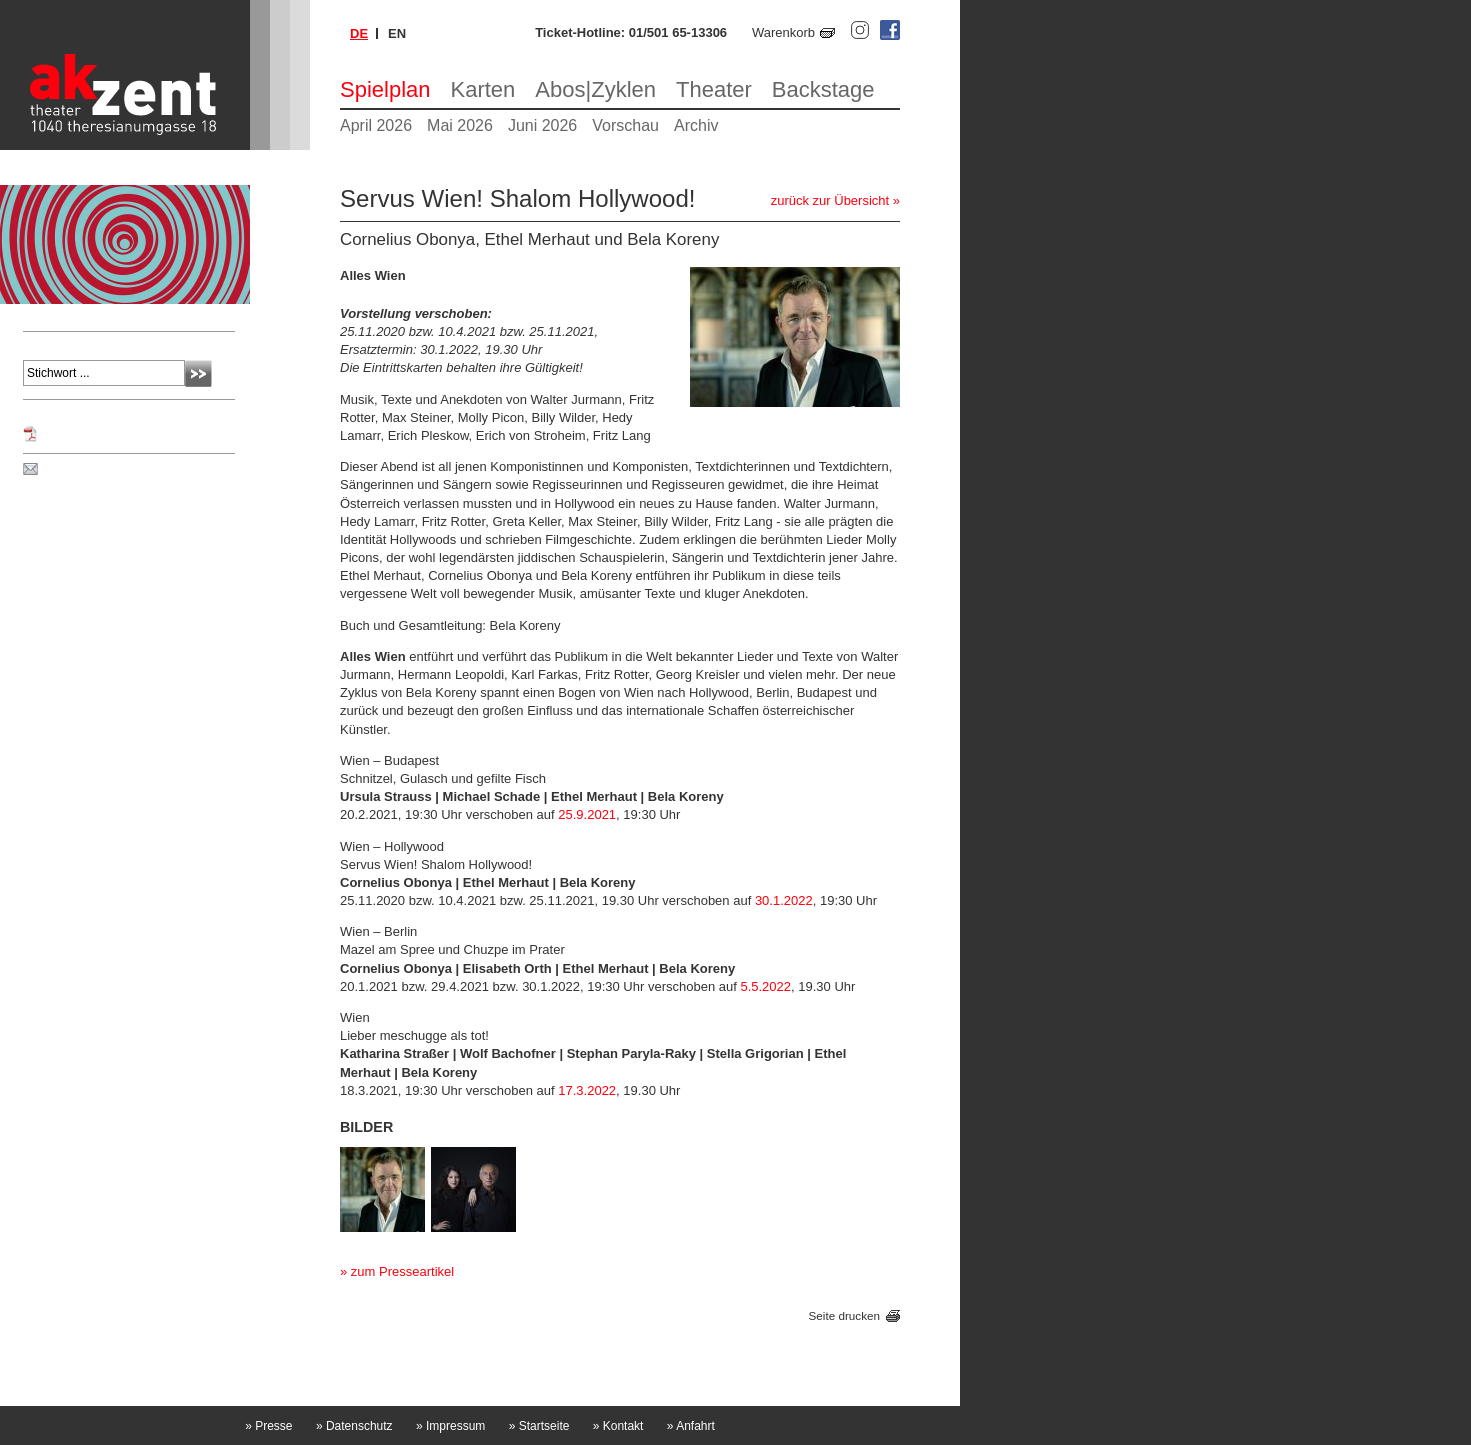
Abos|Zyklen (595, 89)
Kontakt (618, 1426)
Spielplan (385, 89)
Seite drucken (844, 1316)
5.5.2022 (765, 986)
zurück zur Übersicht (830, 200)
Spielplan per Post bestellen (123, 470)
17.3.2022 (587, 1090)
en (397, 33)
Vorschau (625, 125)
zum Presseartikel (402, 1271)
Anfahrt (691, 1426)
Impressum (450, 1426)
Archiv (696, 125)
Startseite (539, 1426)
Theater (714, 89)
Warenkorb (783, 32)
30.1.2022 (784, 900)
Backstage (823, 89)
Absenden (198, 373)
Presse (268, 1426)
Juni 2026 (542, 125)
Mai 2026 (460, 125)
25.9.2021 (587, 814)
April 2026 (376, 125)
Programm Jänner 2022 (109, 434)
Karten (483, 89)
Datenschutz (354, 1426)
